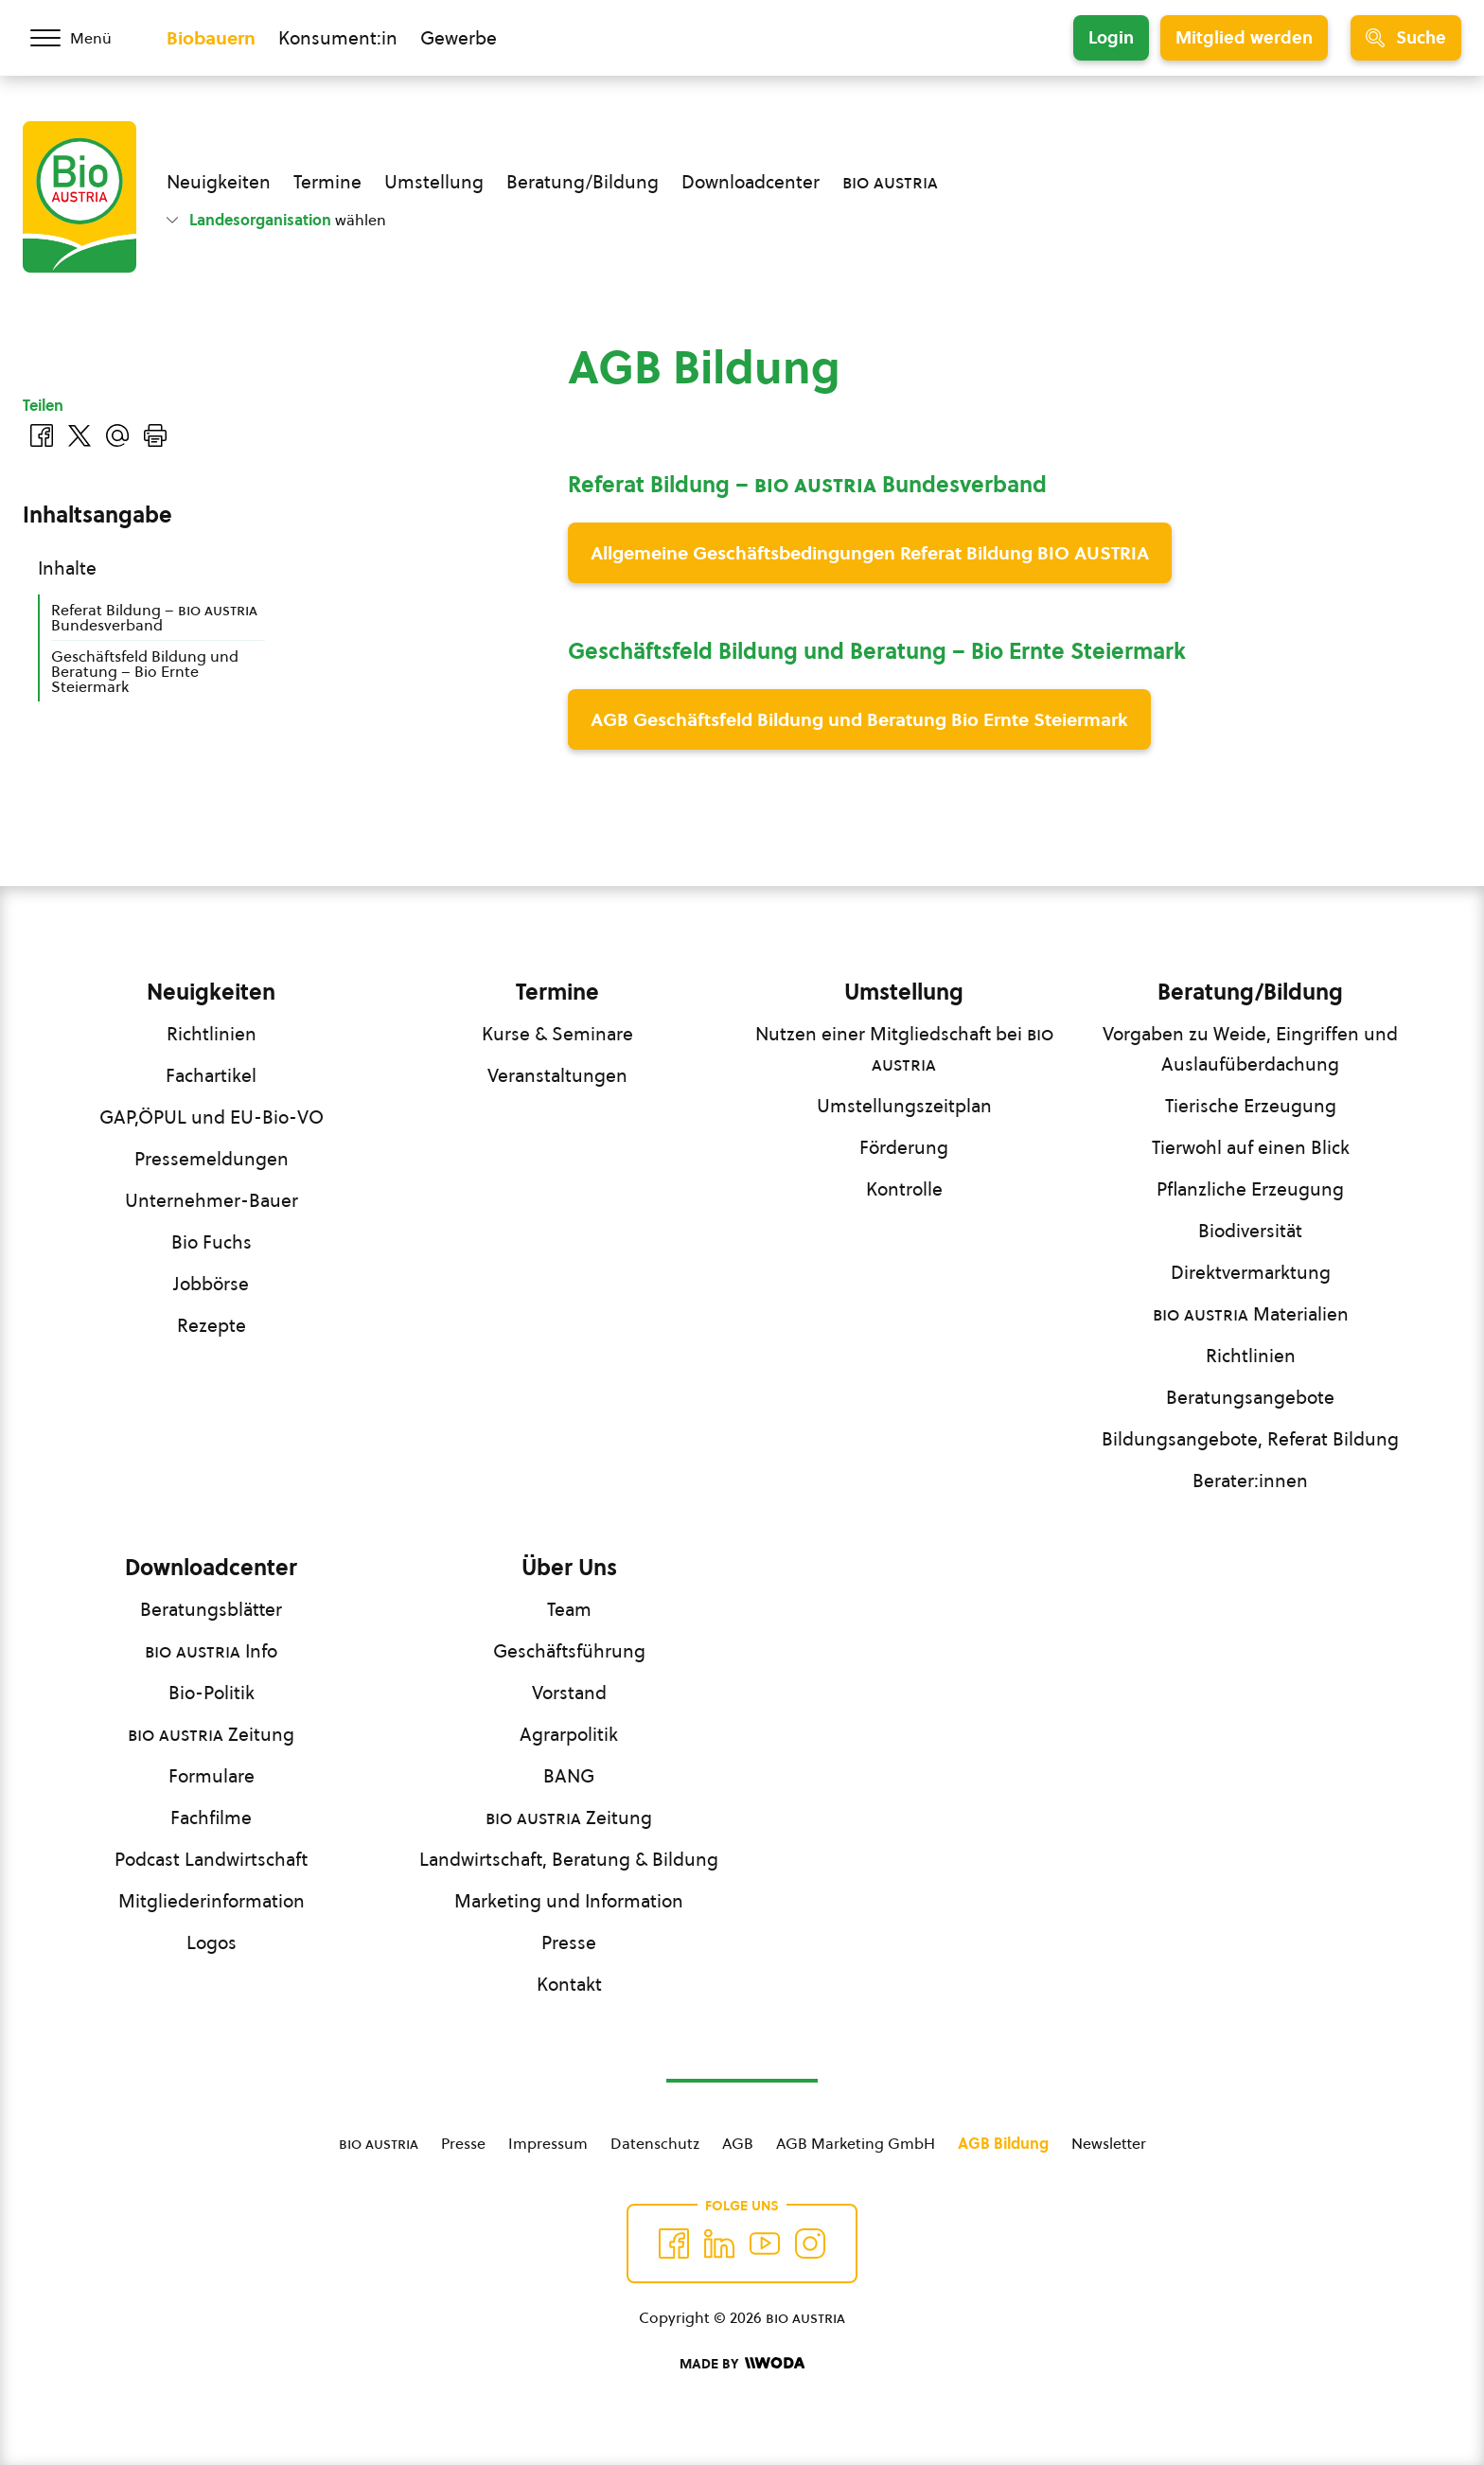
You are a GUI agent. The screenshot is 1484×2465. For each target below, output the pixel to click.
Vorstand (569, 1692)
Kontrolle (904, 1189)
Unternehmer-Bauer (211, 1200)
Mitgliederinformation (211, 1901)
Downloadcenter (750, 181)
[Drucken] (155, 435)
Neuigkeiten (219, 181)
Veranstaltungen (557, 1075)
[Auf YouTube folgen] (764, 2243)
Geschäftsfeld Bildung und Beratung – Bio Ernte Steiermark (144, 671)
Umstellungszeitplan (904, 1105)
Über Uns (569, 1567)
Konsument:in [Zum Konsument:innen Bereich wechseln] (338, 38)
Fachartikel (211, 1075)
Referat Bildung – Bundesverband (154, 617)
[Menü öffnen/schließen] (83, 38)
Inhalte (67, 568)
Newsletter (1108, 2143)
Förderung (903, 1147)
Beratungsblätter (211, 1609)
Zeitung (211, 1734)
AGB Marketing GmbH (855, 2143)
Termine (327, 181)
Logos (211, 1942)
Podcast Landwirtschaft (211, 1859)
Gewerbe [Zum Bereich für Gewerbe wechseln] (458, 38)
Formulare (211, 1776)
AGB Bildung (1003, 2143)
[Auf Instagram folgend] (810, 2243)
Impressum (548, 2143)
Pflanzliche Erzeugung (1250, 1189)
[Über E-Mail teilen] (117, 435)
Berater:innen (1250, 1480)
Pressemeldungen (211, 1158)
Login (1111, 37)
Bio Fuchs (211, 1242)
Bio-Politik (211, 1692)
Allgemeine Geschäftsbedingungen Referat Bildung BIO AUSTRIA (870, 553)
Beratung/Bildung (582, 181)
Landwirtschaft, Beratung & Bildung (568, 1859)
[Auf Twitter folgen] (719, 2243)
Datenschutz (654, 2143)
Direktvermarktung (1251, 1272)
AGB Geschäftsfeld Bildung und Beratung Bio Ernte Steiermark (859, 719)
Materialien (1251, 1314)
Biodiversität (1250, 1230)
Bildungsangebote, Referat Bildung (1250, 1439)
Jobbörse (211, 1283)
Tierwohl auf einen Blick (1251, 1147)
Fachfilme (211, 1817)
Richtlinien (211, 1033)
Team (569, 1609)
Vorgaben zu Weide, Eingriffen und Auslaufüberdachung (1250, 1048)
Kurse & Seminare (557, 1033)
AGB (737, 2143)
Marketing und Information (568, 1901)
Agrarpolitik (569, 1734)
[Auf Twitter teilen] (79, 435)
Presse (568, 1942)
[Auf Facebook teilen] (42, 435)
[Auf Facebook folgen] (674, 2243)
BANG (568, 1776)
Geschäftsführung (569, 1651)
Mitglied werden (1244, 37)
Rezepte (211, 1325)
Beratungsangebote (1250, 1397)
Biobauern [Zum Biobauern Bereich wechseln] (211, 38)
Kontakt (569, 1984)
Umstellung (434, 181)
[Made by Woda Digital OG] (742, 2363)
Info (211, 1651)
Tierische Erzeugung (1250, 1105)
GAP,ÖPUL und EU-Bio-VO (211, 1117)
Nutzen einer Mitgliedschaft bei (904, 1048)
